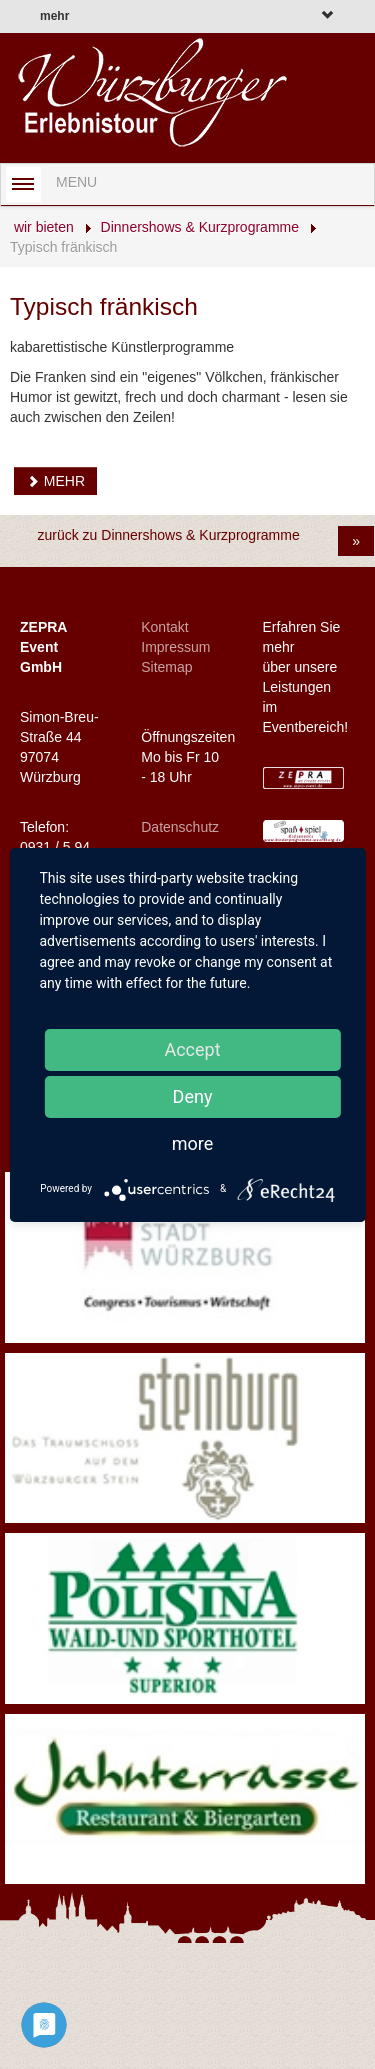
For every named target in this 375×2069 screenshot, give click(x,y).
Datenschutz (180, 827)
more (193, 1143)
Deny (193, 1096)
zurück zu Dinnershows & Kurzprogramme (168, 535)
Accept (192, 1049)
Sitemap (166, 667)
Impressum (175, 647)
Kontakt (164, 627)
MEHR (55, 481)
